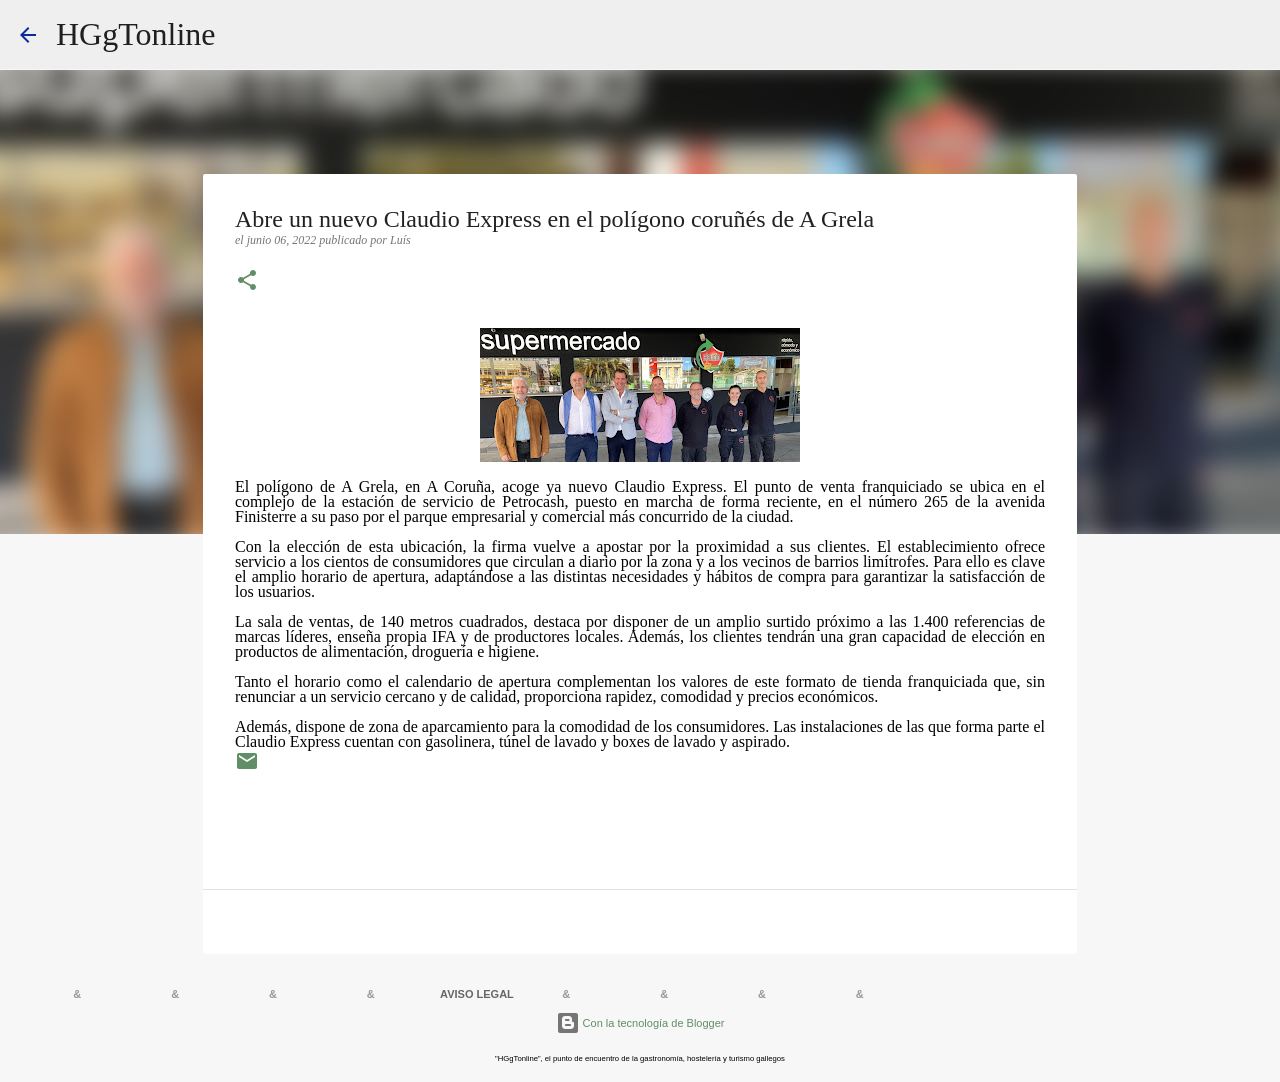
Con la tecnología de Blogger (640, 1023)
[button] (247, 282)
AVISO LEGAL (477, 994)
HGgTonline (136, 34)
